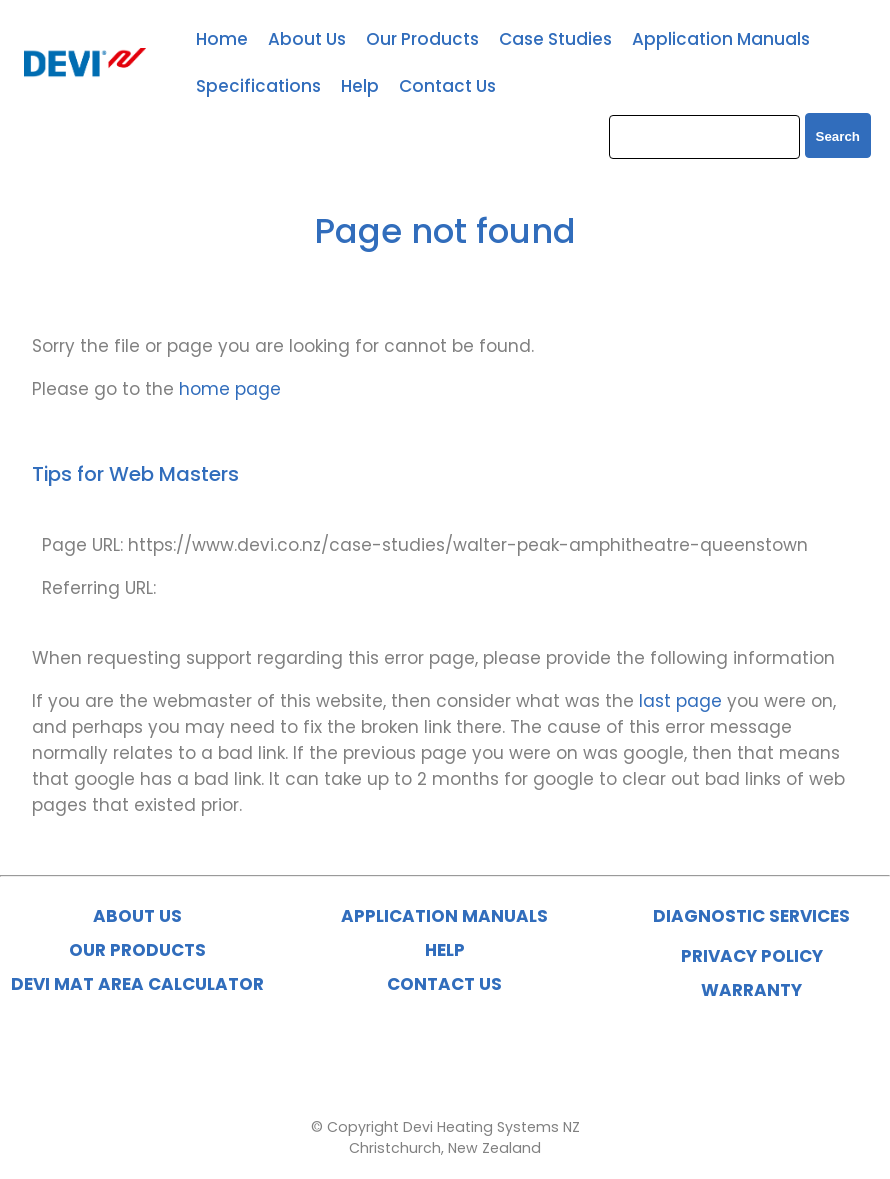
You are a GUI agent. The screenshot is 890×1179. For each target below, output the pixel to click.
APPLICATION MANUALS (444, 916)
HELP (445, 950)
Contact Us (447, 86)
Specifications (258, 86)
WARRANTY (751, 990)
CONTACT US (444, 984)
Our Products (422, 39)
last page (680, 701)
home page (230, 389)
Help (360, 86)
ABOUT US (137, 916)
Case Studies (555, 39)
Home (222, 39)
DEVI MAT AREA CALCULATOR (137, 984)
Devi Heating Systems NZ (491, 1127)
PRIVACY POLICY (752, 956)
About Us (307, 39)
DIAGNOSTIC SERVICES (751, 916)
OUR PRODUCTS (137, 950)
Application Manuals (721, 39)
